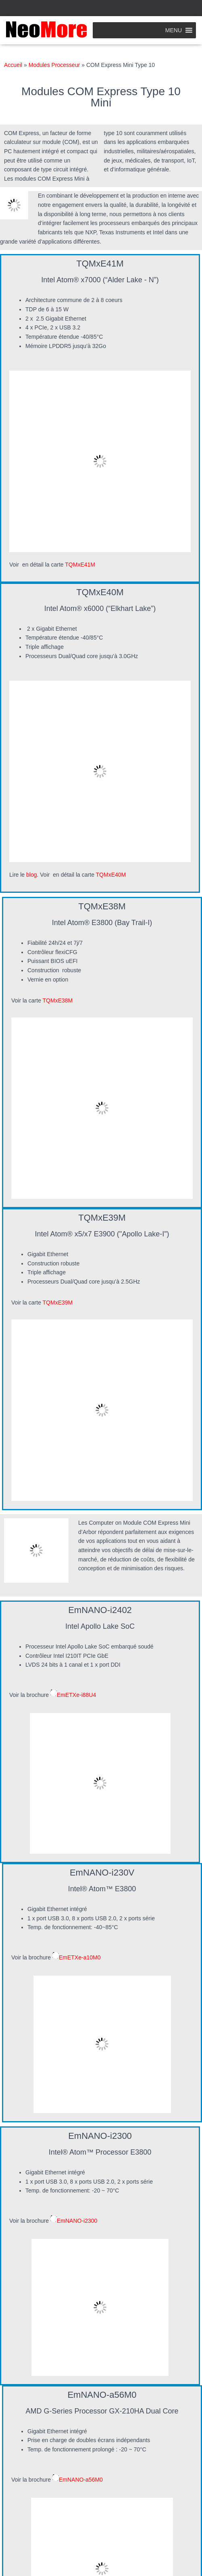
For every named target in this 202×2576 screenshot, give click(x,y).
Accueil (13, 65)
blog (31, 874)
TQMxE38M (58, 1000)
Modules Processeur (54, 65)
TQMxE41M (81, 564)
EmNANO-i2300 (77, 2221)
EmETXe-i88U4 (76, 1695)
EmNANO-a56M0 (81, 2479)
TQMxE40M (112, 874)
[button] (173, 30)
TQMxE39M (58, 1302)
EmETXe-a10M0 (79, 1957)
